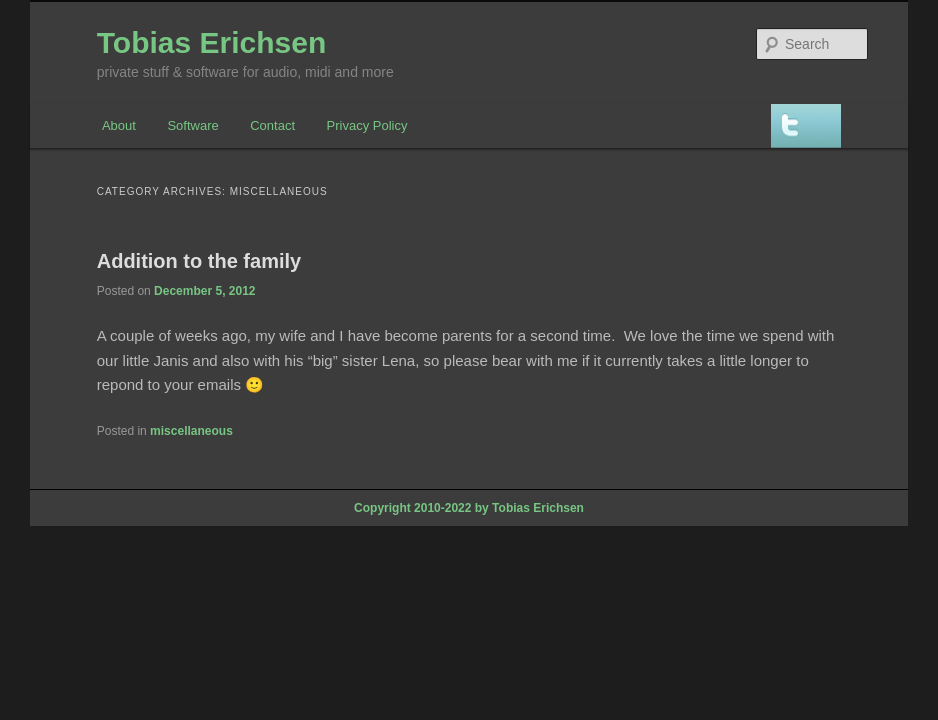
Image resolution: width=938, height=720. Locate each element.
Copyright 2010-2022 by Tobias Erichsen (469, 508)
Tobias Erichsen (212, 42)
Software (192, 125)
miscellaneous (191, 431)
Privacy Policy (367, 125)
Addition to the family (199, 261)
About (119, 125)
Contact (272, 125)
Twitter (806, 125)
